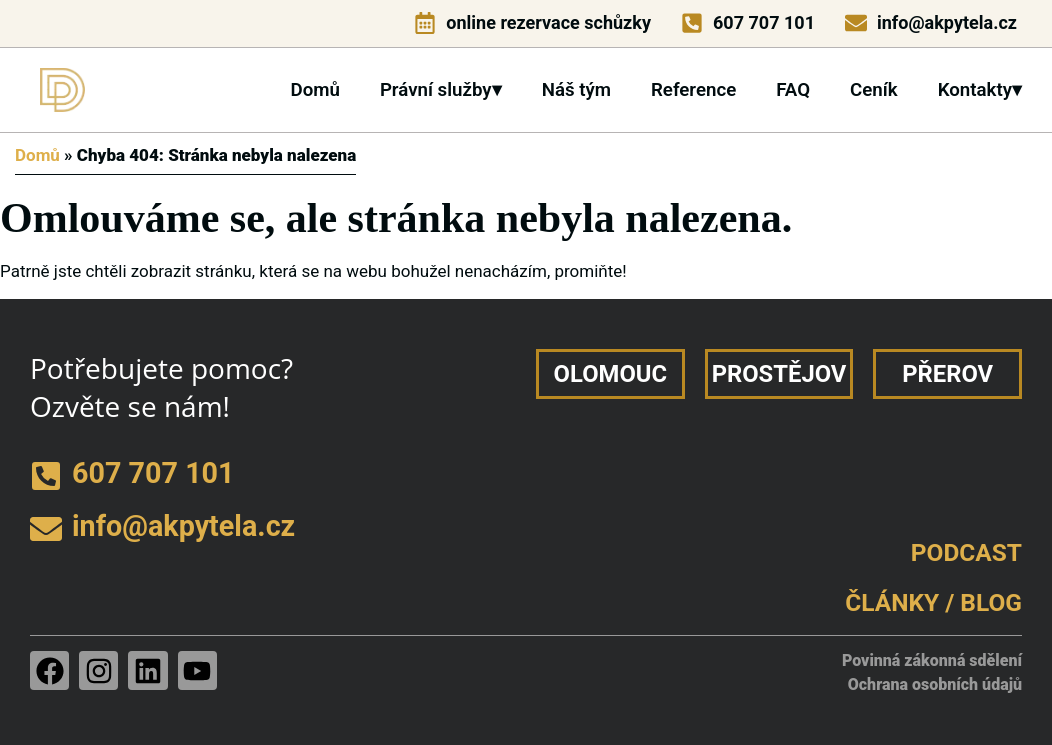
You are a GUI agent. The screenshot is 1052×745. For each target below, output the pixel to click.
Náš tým (576, 90)
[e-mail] (856, 23)
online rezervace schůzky (548, 22)
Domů (314, 90)
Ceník (874, 90)
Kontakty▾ (980, 90)
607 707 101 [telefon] (764, 22)
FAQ (793, 90)
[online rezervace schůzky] (425, 23)
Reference (693, 90)
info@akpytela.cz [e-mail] (947, 22)
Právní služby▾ (441, 90)
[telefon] (692, 23)
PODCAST (966, 552)
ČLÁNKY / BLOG (933, 602)
